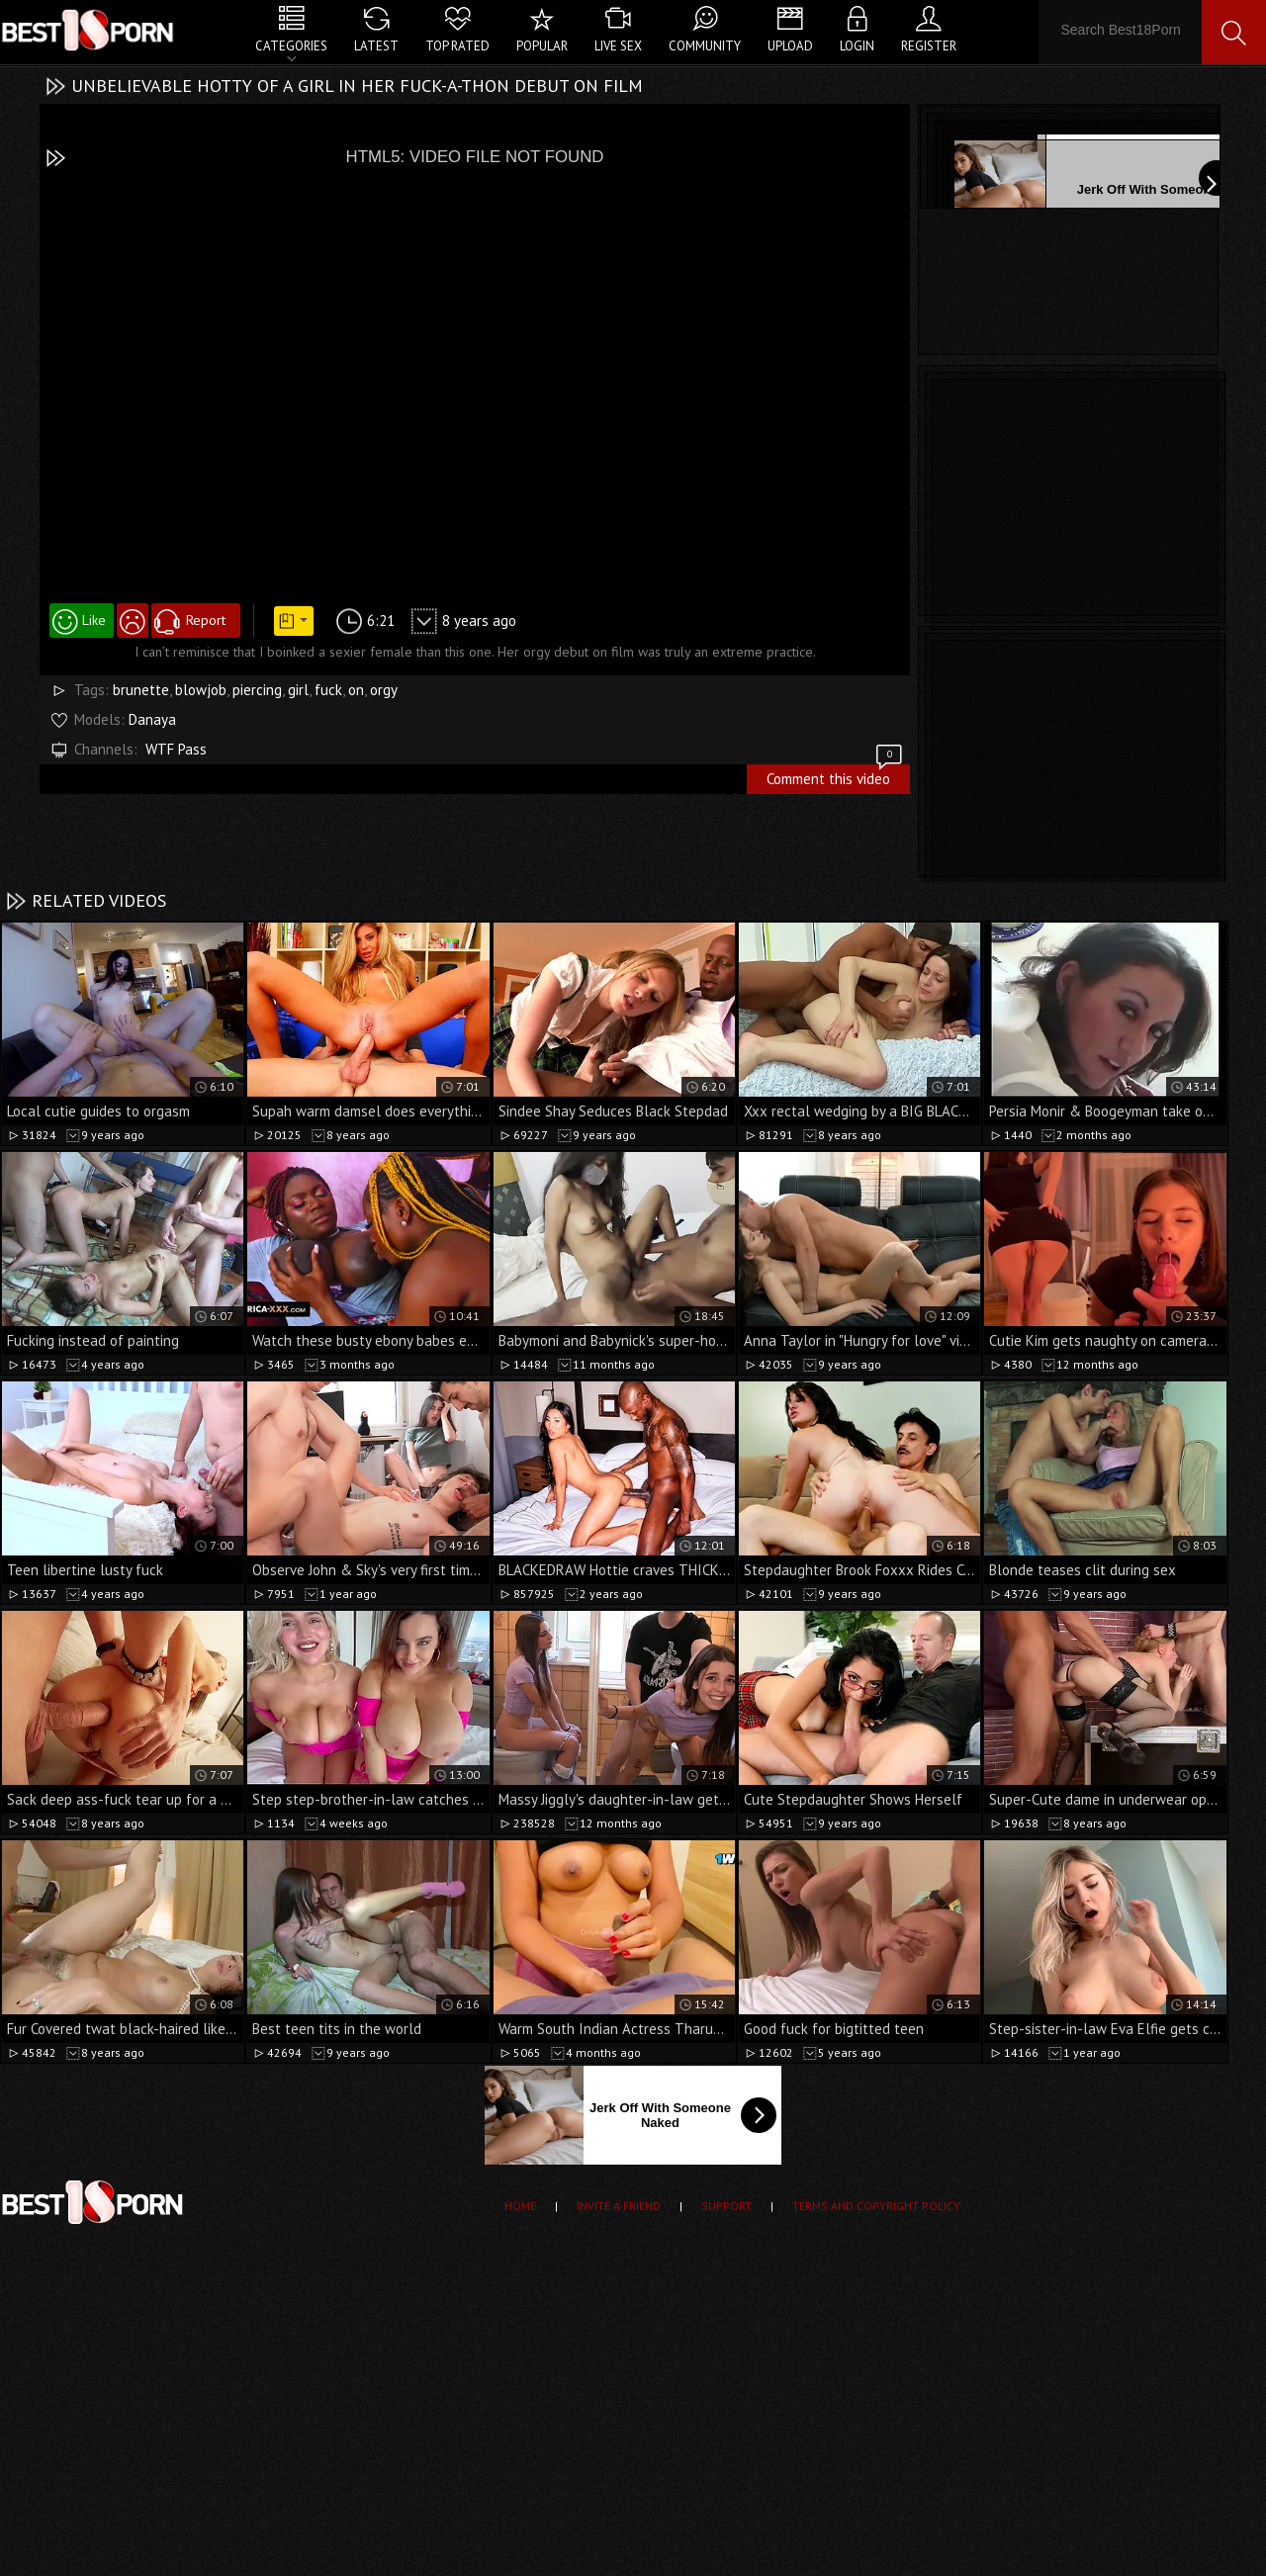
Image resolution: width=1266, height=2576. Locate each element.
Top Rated (457, 46)
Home (520, 2205)
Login (857, 46)
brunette (141, 689)
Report (206, 620)
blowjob (200, 689)
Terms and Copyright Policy (876, 2205)
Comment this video (836, 776)
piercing (257, 689)
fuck (328, 689)
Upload (790, 46)
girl (298, 689)
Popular (542, 46)
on (356, 689)
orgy (384, 689)
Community (705, 46)
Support (726, 2205)
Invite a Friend (619, 2205)
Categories (291, 46)
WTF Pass (176, 749)
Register (928, 46)
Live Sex (618, 46)
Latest (376, 46)
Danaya (152, 719)
